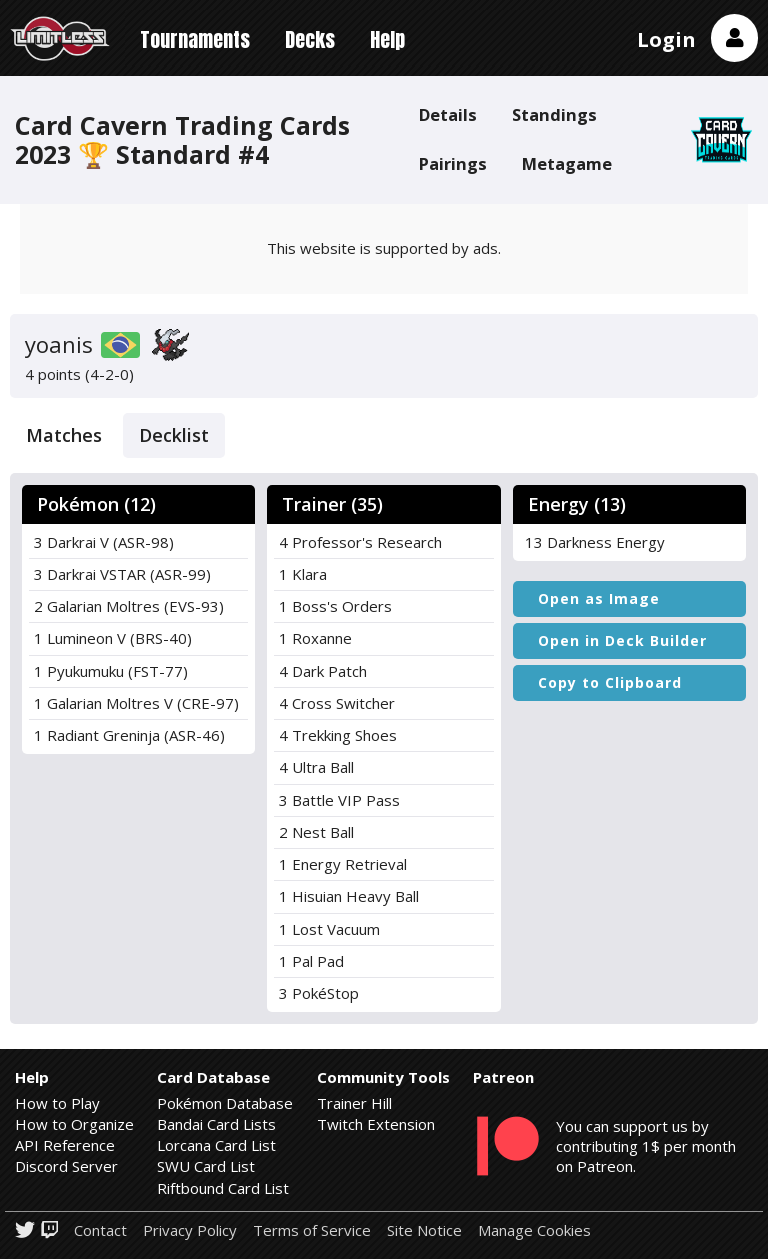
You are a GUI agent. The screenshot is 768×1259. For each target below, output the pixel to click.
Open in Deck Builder (622, 640)
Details (448, 114)
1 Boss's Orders (335, 606)
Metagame (567, 163)
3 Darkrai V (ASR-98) (104, 542)
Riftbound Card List (223, 1188)
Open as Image (599, 598)
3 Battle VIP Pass (339, 800)
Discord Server (66, 1166)
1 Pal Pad (311, 961)
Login (666, 39)
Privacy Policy (190, 1230)
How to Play (57, 1103)
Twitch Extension (376, 1124)
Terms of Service (312, 1230)
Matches (64, 435)
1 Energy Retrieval (343, 864)
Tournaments (195, 39)
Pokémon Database (225, 1103)
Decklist (174, 435)
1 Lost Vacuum (329, 929)
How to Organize (74, 1124)
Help (387, 39)
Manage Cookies (534, 1230)
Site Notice (424, 1230)
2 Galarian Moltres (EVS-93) (129, 606)
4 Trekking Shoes (338, 735)
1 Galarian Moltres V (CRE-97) (136, 703)
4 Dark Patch (323, 671)
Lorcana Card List (216, 1145)
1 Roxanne (315, 638)
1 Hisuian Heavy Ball (349, 896)
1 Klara (303, 574)
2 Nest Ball (316, 832)
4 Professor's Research (360, 542)
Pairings (453, 163)
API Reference (65, 1145)
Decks (310, 39)
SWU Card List (206, 1166)
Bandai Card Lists (216, 1124)
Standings (554, 114)
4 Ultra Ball (316, 767)
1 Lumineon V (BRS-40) (113, 638)
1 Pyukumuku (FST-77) (111, 671)
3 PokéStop (319, 993)
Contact (100, 1230)
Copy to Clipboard (610, 682)
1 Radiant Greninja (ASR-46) (129, 735)
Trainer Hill (354, 1103)
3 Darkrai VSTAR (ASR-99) (122, 574)
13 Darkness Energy (595, 542)
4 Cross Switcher (337, 703)
